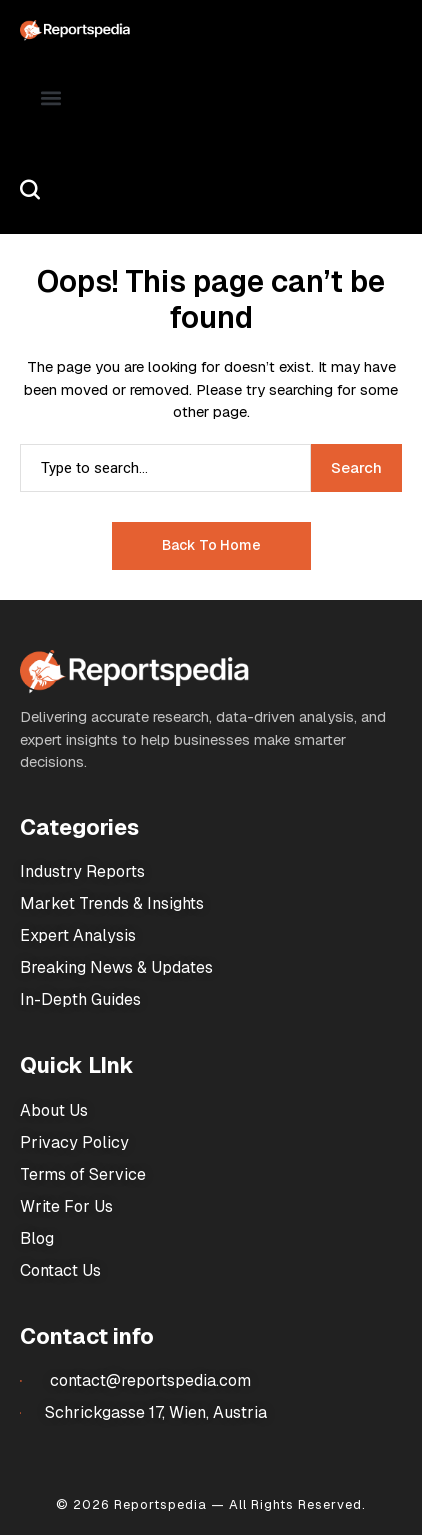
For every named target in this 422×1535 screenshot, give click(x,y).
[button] (51, 97)
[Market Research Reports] (75, 30)
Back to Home (211, 545)
